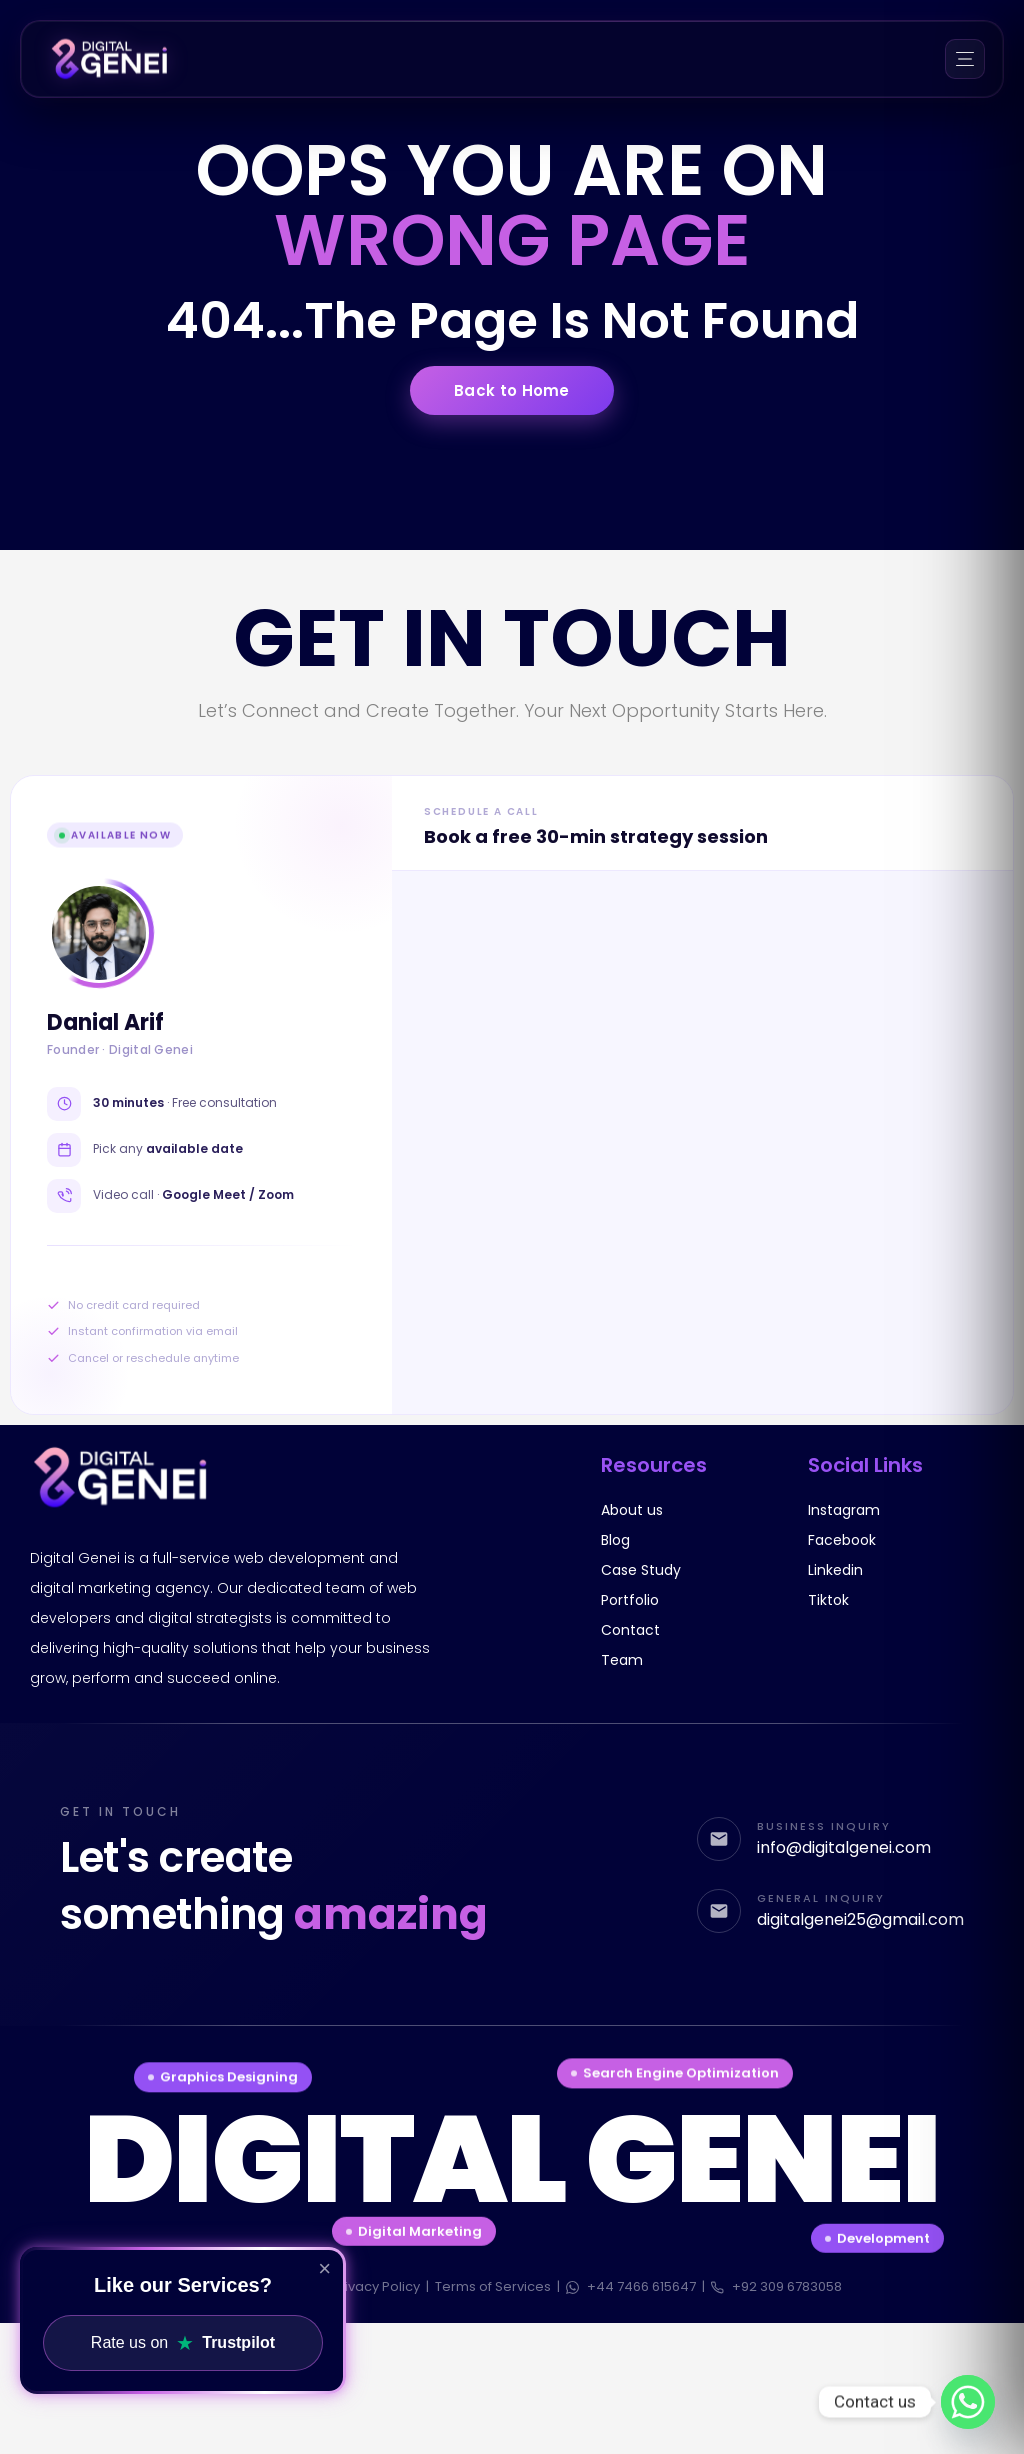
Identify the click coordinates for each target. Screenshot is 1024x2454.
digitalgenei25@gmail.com (860, 1920)
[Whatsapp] (968, 2402)
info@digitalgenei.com (844, 1848)
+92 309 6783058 (776, 2286)
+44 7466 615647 (631, 2286)
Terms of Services (493, 2286)
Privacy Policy (376, 2286)
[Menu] (965, 59)
